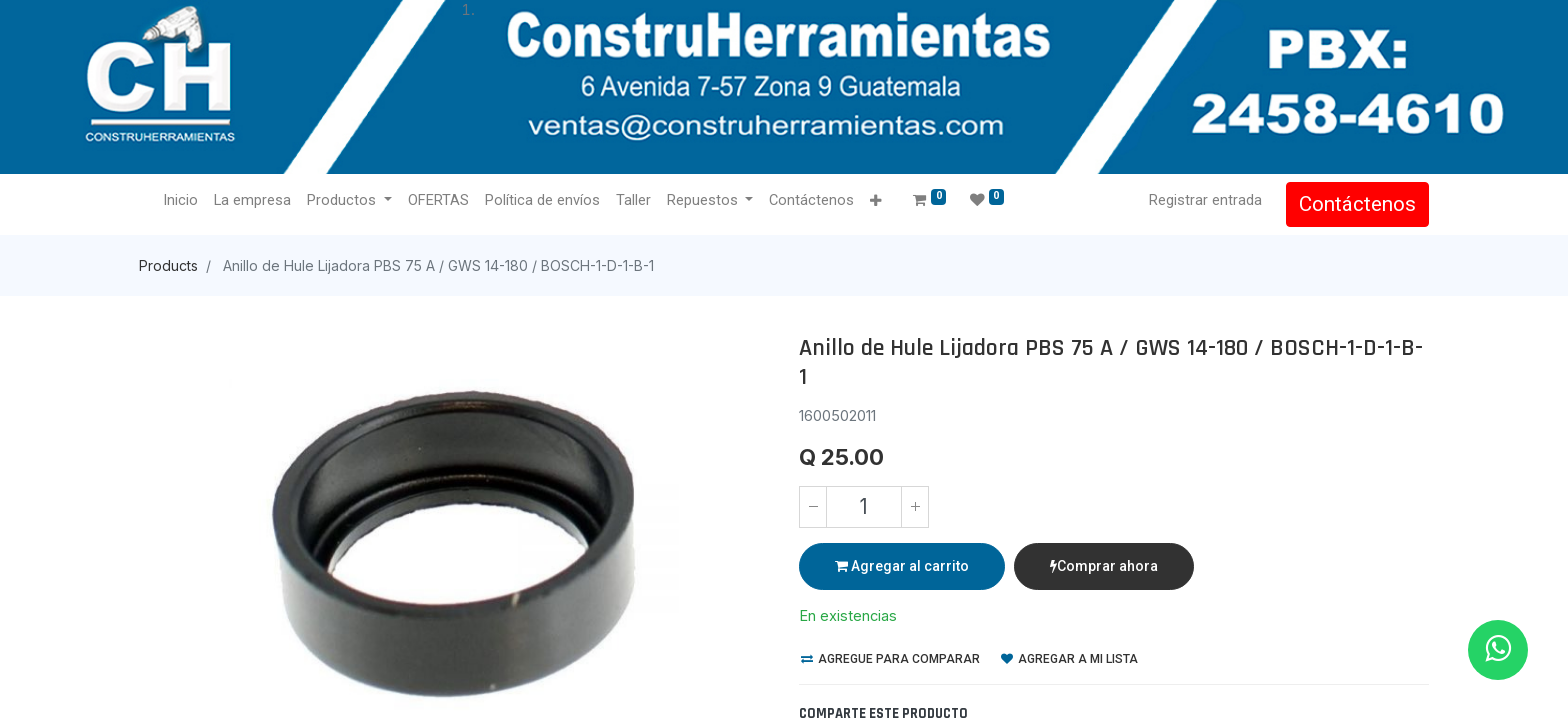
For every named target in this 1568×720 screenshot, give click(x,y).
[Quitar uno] (813, 507)
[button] (875, 201)
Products (168, 265)
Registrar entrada (1205, 200)
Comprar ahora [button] (1104, 566)
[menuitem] (180, 201)
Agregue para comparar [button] (890, 659)
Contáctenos (1357, 204)
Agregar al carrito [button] (902, 566)
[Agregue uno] (915, 507)
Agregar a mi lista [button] (1069, 659)
